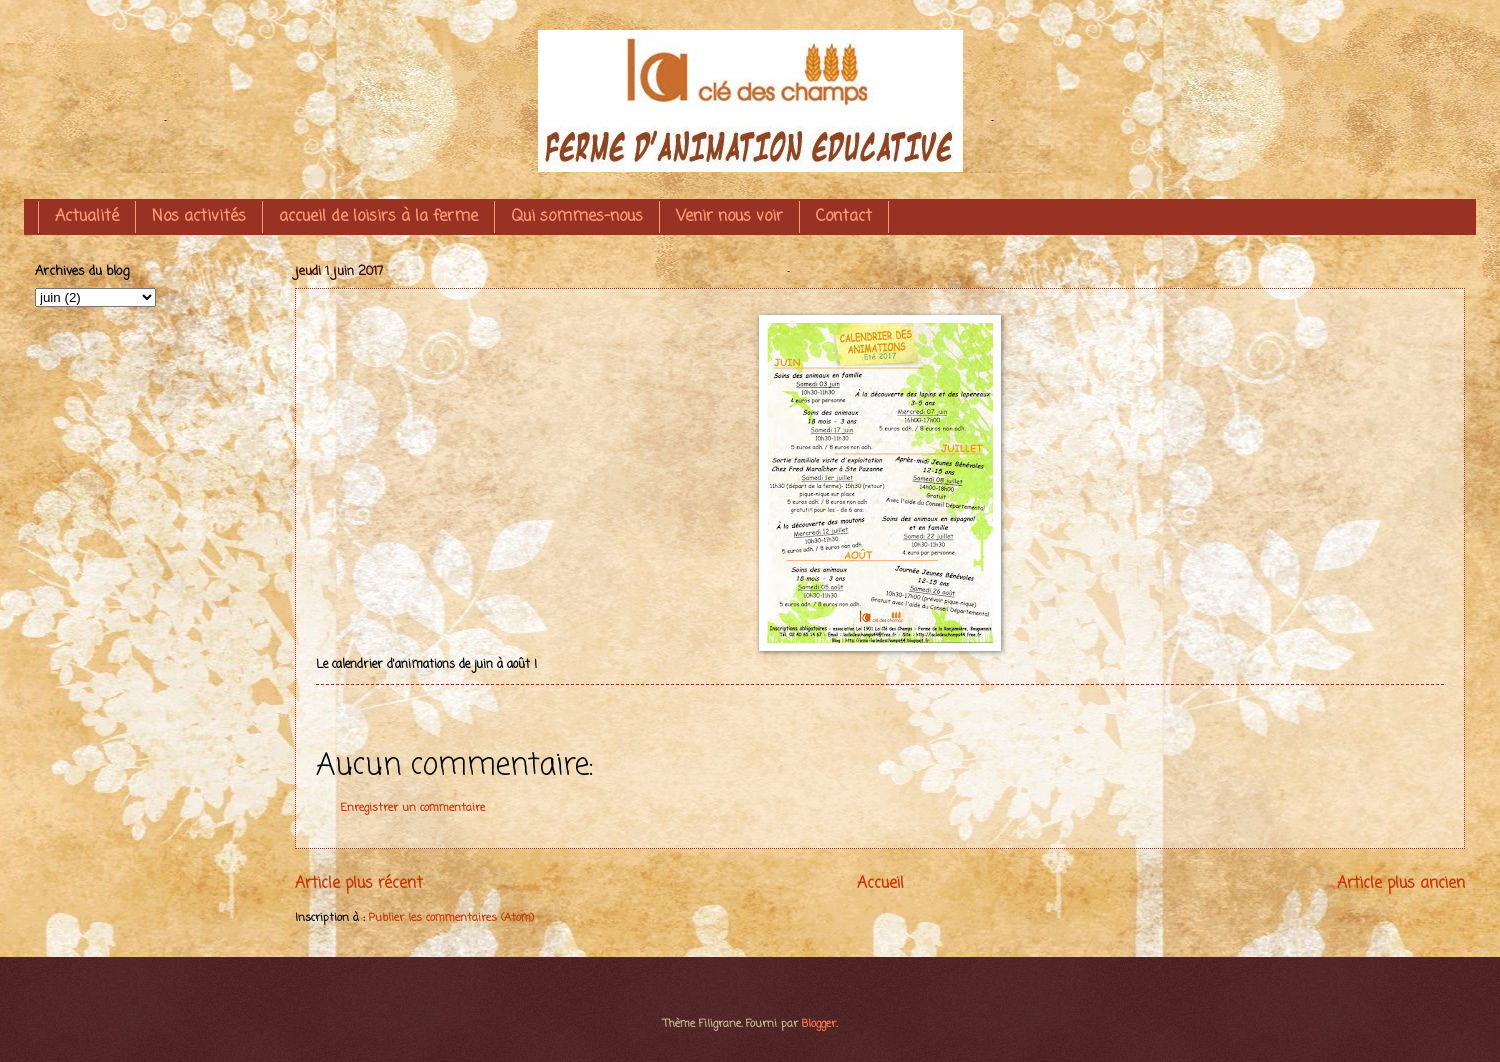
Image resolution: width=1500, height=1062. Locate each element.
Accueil (880, 884)
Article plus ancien (1401, 884)
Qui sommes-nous (577, 217)
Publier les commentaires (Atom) (451, 918)
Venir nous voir (729, 217)
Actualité (87, 217)
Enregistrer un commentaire (413, 808)
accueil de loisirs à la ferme (378, 217)
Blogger (819, 1024)
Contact (844, 217)
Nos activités (199, 217)
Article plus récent (359, 884)
